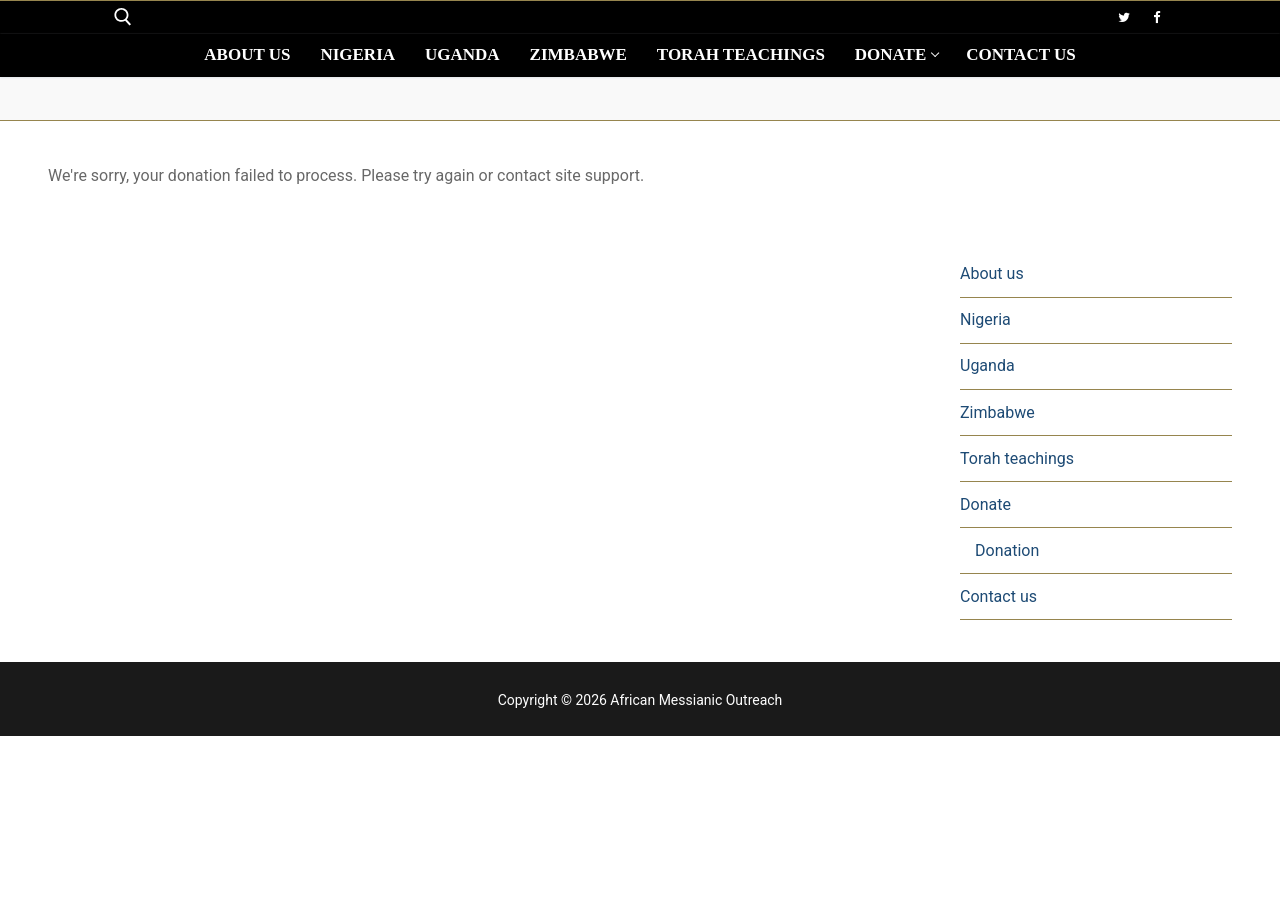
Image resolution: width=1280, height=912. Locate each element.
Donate (987, 504)
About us (992, 273)
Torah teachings (1017, 458)
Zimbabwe (997, 412)
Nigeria (985, 319)
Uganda (987, 365)
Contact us (998, 596)
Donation (1007, 550)
